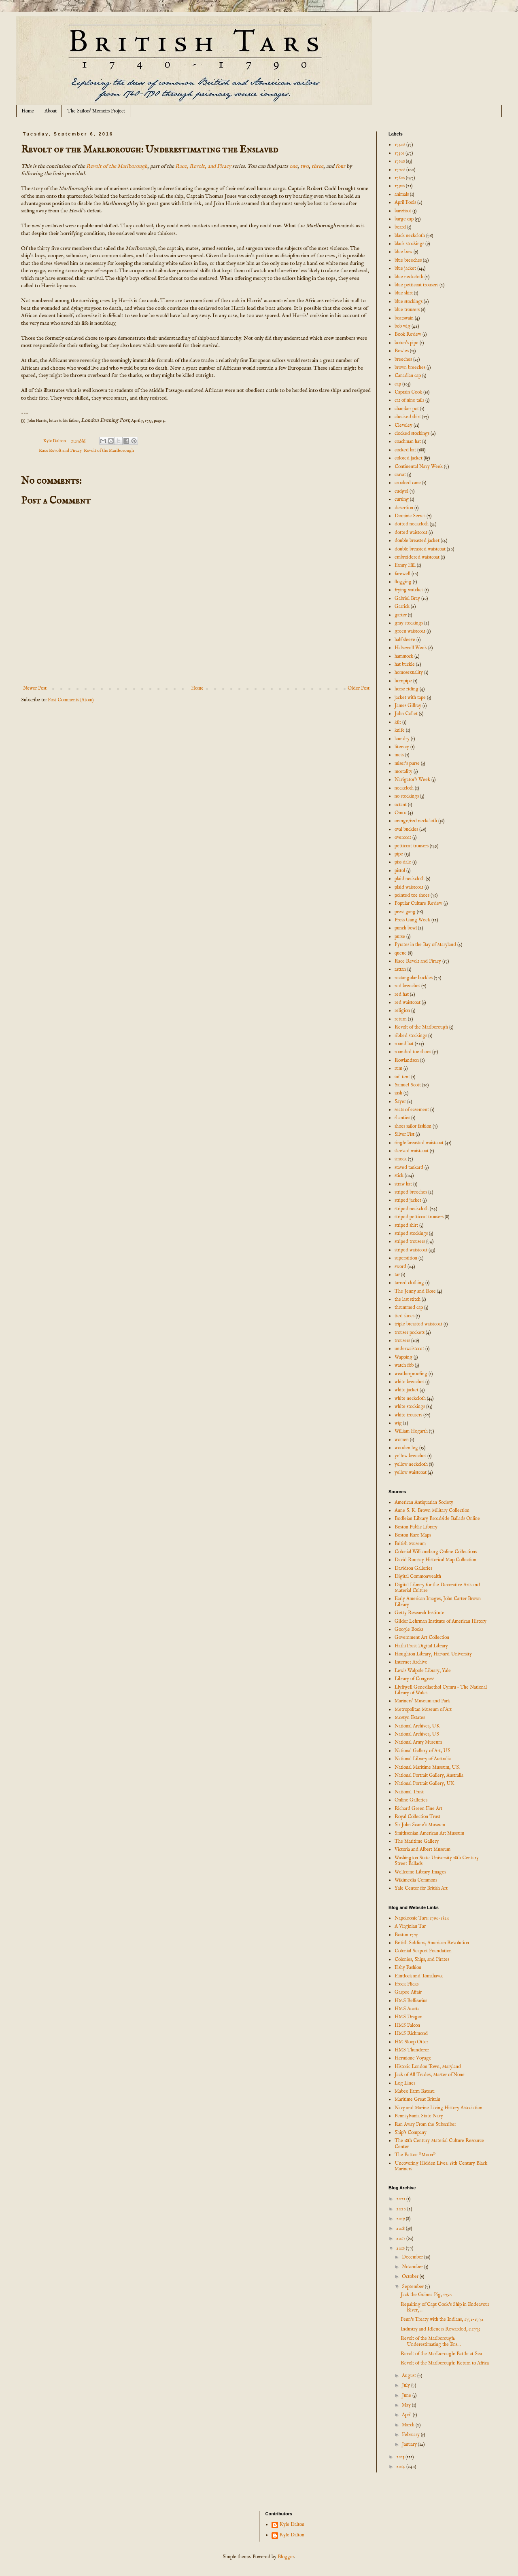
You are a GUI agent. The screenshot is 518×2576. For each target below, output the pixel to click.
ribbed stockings (411, 1036)
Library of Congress (414, 1679)
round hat (404, 1044)
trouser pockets (410, 1332)
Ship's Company (411, 2132)
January (410, 2444)
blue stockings (408, 301)
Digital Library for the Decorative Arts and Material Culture (437, 1588)
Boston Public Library (416, 1527)
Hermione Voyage (413, 2058)
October (411, 2276)
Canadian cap (408, 376)
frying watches (409, 590)
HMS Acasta (407, 2009)
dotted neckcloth (412, 524)
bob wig (402, 326)
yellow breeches (410, 1456)
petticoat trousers (412, 846)
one (293, 166)
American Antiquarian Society (424, 1502)
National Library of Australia (423, 1759)
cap (398, 384)
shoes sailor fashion (413, 1126)
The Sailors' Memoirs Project (96, 111)
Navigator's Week (412, 780)
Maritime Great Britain (417, 2099)
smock (401, 1159)
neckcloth (404, 788)
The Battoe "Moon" (415, 2155)
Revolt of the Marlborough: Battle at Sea (441, 2354)
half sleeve (405, 640)
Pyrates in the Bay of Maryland (425, 945)
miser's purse (407, 763)
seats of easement (412, 1110)
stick (399, 1176)
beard (400, 227)
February (411, 2435)
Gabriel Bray (407, 598)
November (413, 2267)
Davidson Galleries (413, 1568)
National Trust (409, 1792)
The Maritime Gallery (417, 1841)
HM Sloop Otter (411, 2042)
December (413, 2257)
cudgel (401, 491)
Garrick (402, 606)
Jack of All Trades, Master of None (430, 2075)
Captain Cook (408, 392)
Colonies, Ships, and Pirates (422, 1959)
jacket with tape (410, 697)
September (413, 2287)
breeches (403, 359)
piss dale (403, 862)
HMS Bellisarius (411, 2001)
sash (398, 1093)
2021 (401, 2199)
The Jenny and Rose (415, 1291)
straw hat (403, 1184)
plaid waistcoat (409, 887)
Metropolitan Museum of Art (423, 1709)
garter (401, 615)
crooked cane (408, 483)
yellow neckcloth (411, 1464)
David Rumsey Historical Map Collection (435, 1560)
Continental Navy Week (419, 467)
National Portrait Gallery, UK (424, 1783)
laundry (402, 739)
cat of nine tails (409, 400)
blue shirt (404, 293)
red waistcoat (407, 1002)
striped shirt (406, 1225)
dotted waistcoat (411, 532)
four (340, 166)
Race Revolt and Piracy (60, 450)
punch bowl (406, 928)
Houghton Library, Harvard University (433, 1654)
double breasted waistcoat (420, 549)
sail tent (402, 1077)
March (409, 2425)
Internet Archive (411, 1662)
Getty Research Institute (419, 1613)
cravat (400, 475)
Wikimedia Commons (416, 1880)
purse (400, 936)
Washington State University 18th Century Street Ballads (437, 1861)
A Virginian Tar (410, 1926)
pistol (400, 871)
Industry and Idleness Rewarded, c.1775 (440, 2329)
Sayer (400, 1102)
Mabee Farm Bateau (415, 2091)
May (407, 2405)
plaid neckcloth (410, 879)
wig (398, 1423)
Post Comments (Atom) (71, 700)
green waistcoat (410, 631)
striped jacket (408, 1200)
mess (399, 755)
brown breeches (410, 367)
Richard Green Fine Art (418, 1809)
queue (401, 953)
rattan (400, 969)
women (402, 1440)
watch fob (404, 1365)
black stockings (409, 244)
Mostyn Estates (410, 1718)
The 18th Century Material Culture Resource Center (439, 2143)
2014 (401, 2467)
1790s (400, 186)
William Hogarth (411, 1431)
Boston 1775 (406, 1935)
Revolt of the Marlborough (116, 166)
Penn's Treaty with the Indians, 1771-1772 (442, 2319)
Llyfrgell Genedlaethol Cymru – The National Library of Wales (441, 1690)
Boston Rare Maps (413, 1535)
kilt (398, 722)
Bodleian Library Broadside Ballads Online (437, 1519)
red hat (402, 994)
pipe (399, 854)
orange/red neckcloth (416, 821)
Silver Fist (404, 1134)
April (407, 2415)
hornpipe (403, 681)
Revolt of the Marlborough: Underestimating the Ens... (431, 2341)
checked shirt (408, 417)
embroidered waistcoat (417, 557)
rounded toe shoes (413, 1052)
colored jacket (408, 458)
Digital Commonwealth (418, 1576)
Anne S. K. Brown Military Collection (432, 1510)
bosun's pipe (406, 343)
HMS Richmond (411, 2033)
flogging (403, 582)
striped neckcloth (412, 1209)
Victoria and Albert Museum (422, 1849)
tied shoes (404, 1316)
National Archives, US (417, 1734)
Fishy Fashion (408, 1967)
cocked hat (405, 450)
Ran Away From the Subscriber (425, 2124)
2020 (401, 2209)
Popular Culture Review (418, 903)
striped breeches (411, 1192)
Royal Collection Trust (417, 1817)
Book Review (408, 334)
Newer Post (35, 688)
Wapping (403, 1357)
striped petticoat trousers (419, 1217)
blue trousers (407, 310)
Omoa (401, 813)
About (51, 111)
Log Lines (405, 2083)
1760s (400, 161)
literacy (402, 747)
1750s (399, 153)
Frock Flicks (406, 1984)
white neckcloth (410, 1398)
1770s (400, 170)
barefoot (403, 211)
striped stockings (411, 1233)
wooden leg (406, 1448)
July (406, 2385)
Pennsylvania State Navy (419, 2116)
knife (400, 730)
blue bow (403, 252)
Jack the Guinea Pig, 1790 (426, 2295)
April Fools (405, 202)
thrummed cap (409, 1307)
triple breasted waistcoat (418, 1324)
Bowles (402, 351)
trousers (402, 1341)
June (407, 2395)
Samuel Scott (408, 1085)
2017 (401, 2238)
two (304, 166)
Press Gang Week (412, 920)
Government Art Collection (422, 1637)
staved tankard (409, 1167)
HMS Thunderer (412, 2050)
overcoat (403, 837)
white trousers (408, 1415)
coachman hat (408, 441)
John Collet (406, 714)
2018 (401, 2228)
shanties (402, 1118)
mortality (403, 771)
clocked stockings (412, 433)
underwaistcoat (409, 1349)
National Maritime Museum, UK (427, 1767)
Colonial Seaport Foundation (423, 1951)
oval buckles (406, 829)
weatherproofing (411, 1374)
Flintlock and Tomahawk (419, 1976)
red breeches (407, 986)
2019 (401, 2219)
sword (400, 1267)
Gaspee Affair (408, 1992)
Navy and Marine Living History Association (438, 2108)
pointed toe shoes (412, 895)
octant (401, 805)
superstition (406, 1258)
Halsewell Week (411, 648)
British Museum (410, 1544)
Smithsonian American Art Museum (429, 1833)
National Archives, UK (417, 1726)
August (409, 2376)
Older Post (358, 688)
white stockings (410, 1406)
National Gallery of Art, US (422, 1751)
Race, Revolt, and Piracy (203, 166)
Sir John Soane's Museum (420, 1825)
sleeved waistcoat (412, 1151)
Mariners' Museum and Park (422, 1701)
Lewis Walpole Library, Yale (423, 1671)
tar (397, 1275)
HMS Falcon (407, 2025)
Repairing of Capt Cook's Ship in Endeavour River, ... (445, 2307)
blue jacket (405, 268)
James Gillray (408, 706)
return (401, 1019)
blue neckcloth (409, 277)
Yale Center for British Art (421, 1888)
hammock (404, 656)
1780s (400, 178)
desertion (404, 508)
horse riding (406, 689)
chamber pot (407, 409)
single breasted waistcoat (419, 1143)
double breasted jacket (417, 541)
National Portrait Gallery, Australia (429, 1775)
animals (402, 194)
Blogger (286, 2557)
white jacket (406, 1390)
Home (27, 111)
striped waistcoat (411, 1250)
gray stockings (409, 623)
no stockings (407, 796)
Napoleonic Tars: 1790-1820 (422, 1918)
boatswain (404, 318)
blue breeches (408, 260)
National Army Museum (418, 1742)
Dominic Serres (410, 516)
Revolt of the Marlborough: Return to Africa (445, 2363)
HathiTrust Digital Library (421, 1646)
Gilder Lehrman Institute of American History (440, 1621)
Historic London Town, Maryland (428, 2067)
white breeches (409, 1382)
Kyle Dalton (292, 2524)
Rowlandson (407, 1060)
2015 (400, 2457)
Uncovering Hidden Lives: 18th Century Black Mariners (441, 2166)
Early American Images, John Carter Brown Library (438, 1601)
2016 (401, 2248)
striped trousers (410, 1241)
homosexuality (409, 672)
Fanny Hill (405, 565)
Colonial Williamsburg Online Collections (436, 1552)
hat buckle (405, 664)
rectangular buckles (414, 978)
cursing (402, 499)
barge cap (404, 219)
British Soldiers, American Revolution (432, 1943)
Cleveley (403, 425)
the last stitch (407, 1299)
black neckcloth (410, 236)
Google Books (409, 1629)
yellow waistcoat (411, 1472)
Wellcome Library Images (420, 1872)
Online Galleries (411, 1800)
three (317, 166)
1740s (400, 145)
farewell (402, 574)
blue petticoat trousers (416, 285)
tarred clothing (409, 1283)
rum (398, 1068)
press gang (405, 912)
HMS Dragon (408, 2017)
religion (402, 1011)
